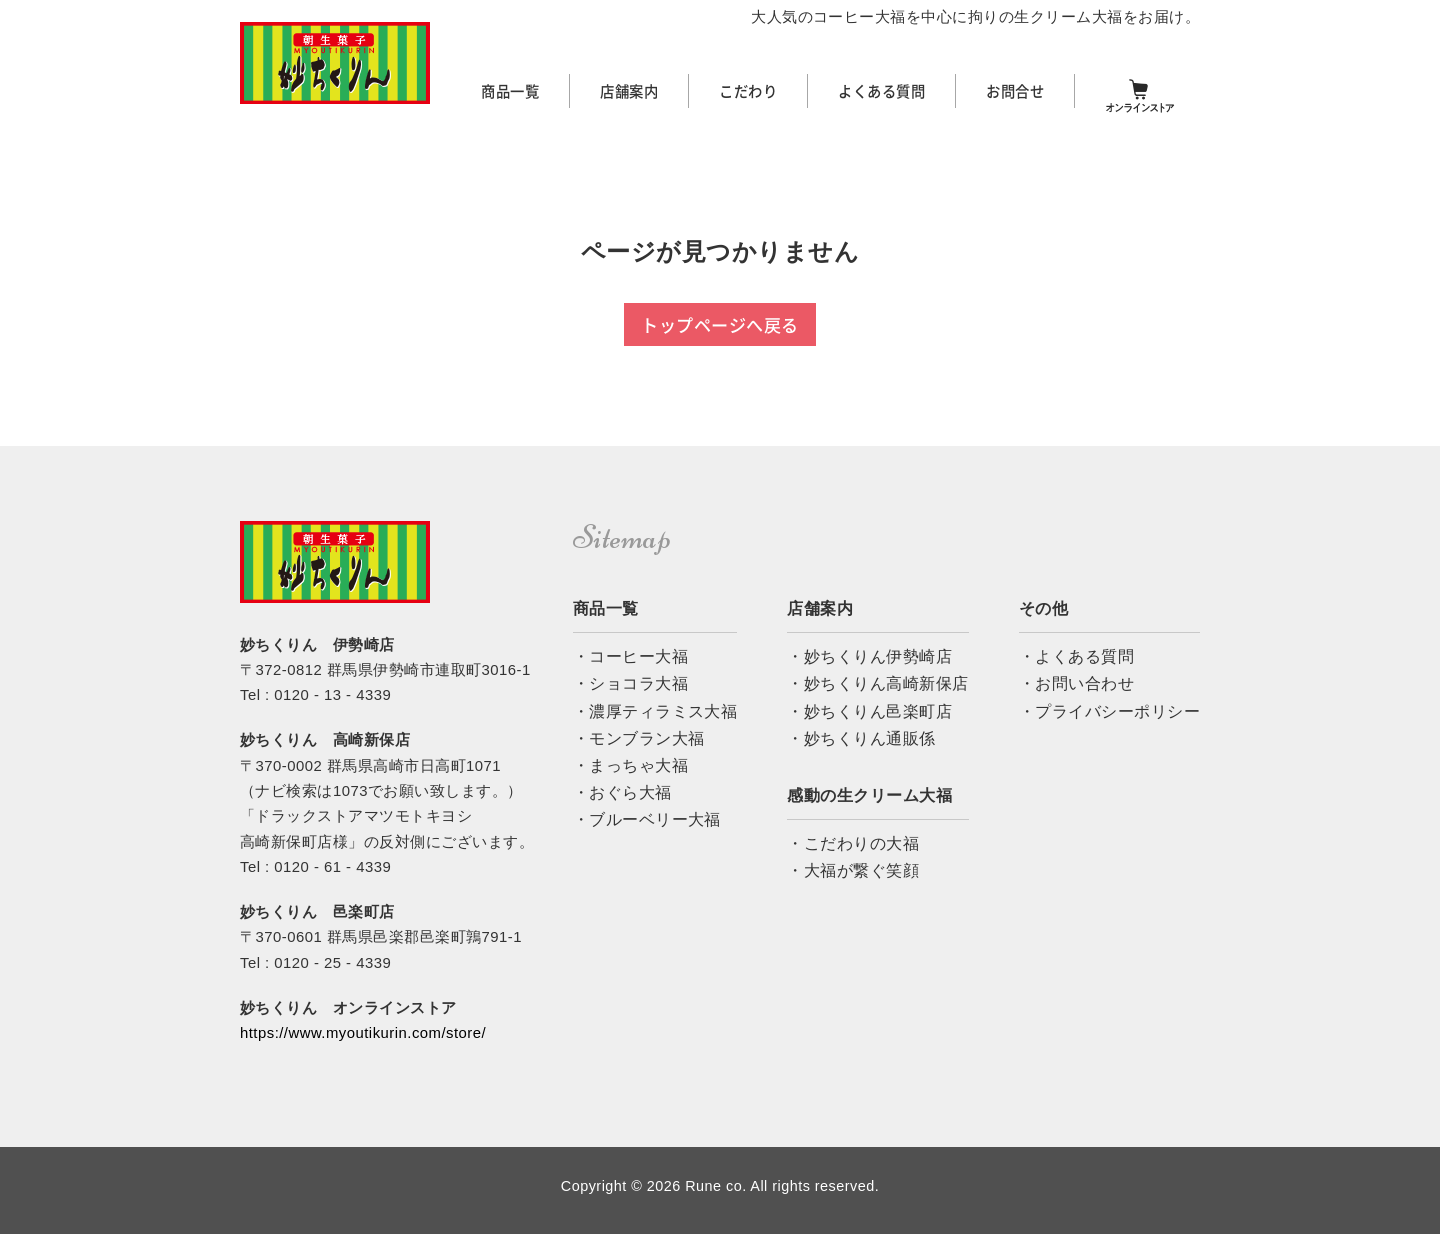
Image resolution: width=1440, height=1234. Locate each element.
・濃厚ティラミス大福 (655, 711)
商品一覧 (510, 91)
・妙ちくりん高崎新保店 (877, 683)
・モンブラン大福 (639, 738)
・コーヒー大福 (630, 656)
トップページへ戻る (719, 324)
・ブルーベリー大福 (647, 819)
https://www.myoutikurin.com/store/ (363, 1033)
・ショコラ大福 (630, 683)
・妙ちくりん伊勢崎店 (869, 656)
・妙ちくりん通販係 (861, 738)
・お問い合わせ (1076, 683)
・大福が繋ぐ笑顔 (853, 870)
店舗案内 (629, 91)
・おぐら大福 (622, 792)
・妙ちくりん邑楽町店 (869, 711)
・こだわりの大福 (853, 843)
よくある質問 (881, 91)
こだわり (748, 91)
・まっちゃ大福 (630, 765)
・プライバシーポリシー (1109, 711)
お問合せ (1015, 91)
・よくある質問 (1076, 656)
